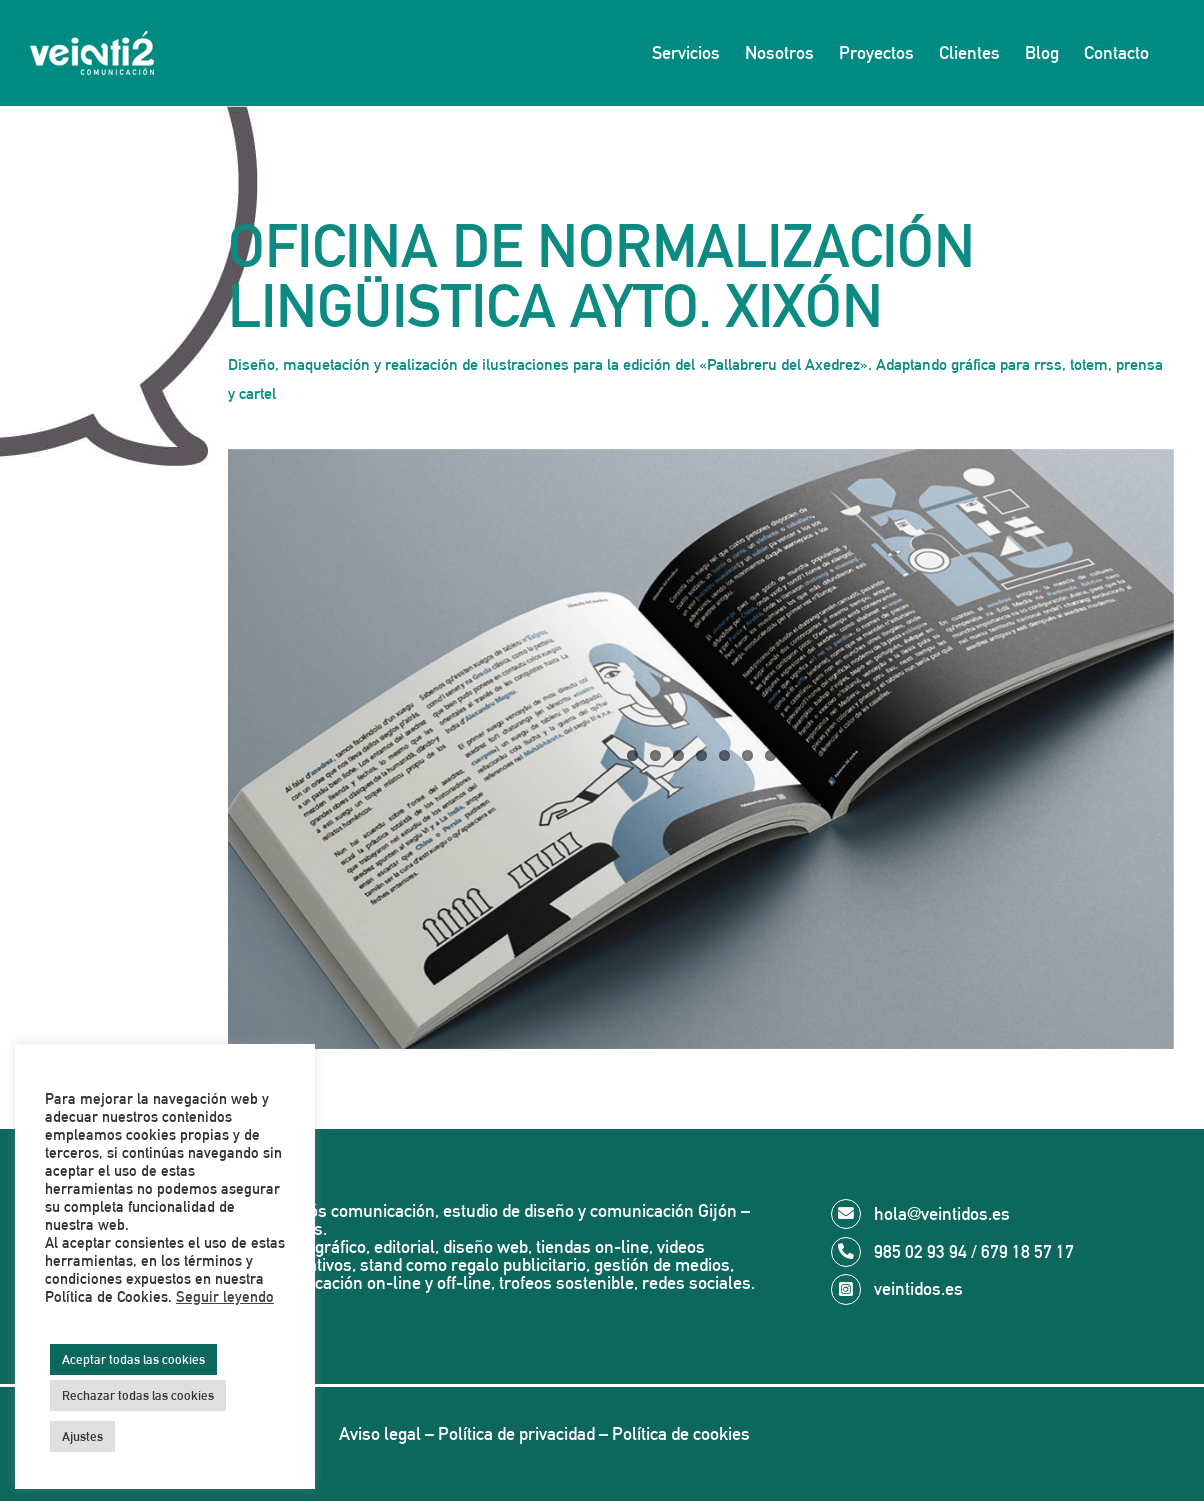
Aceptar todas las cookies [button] (133, 1359)
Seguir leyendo (225, 1296)
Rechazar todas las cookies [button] (138, 1395)
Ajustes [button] (82, 1436)
